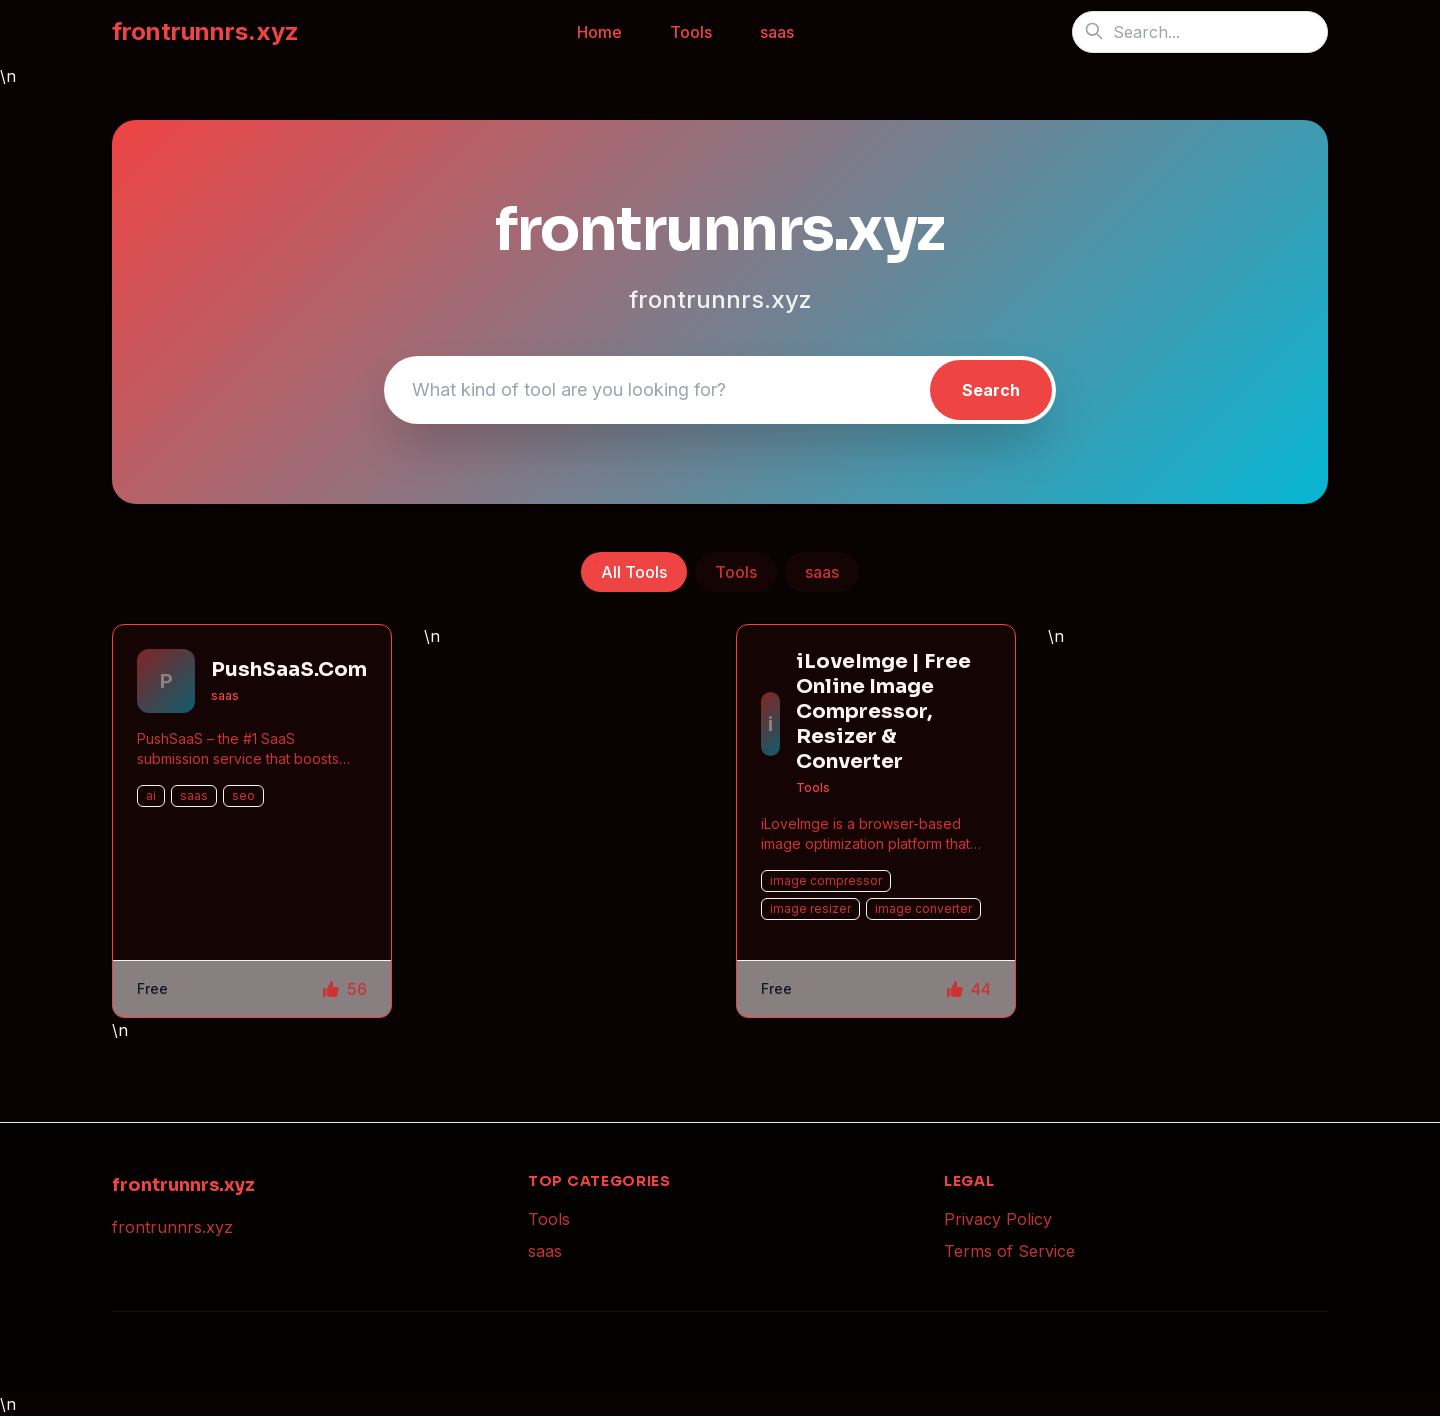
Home (599, 32)
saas (777, 32)
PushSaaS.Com (289, 669)
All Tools (634, 572)
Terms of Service (1009, 1251)
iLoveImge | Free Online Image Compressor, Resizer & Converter (883, 711)
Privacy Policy (998, 1219)
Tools (691, 32)
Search (991, 390)
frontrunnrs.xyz (205, 31)
